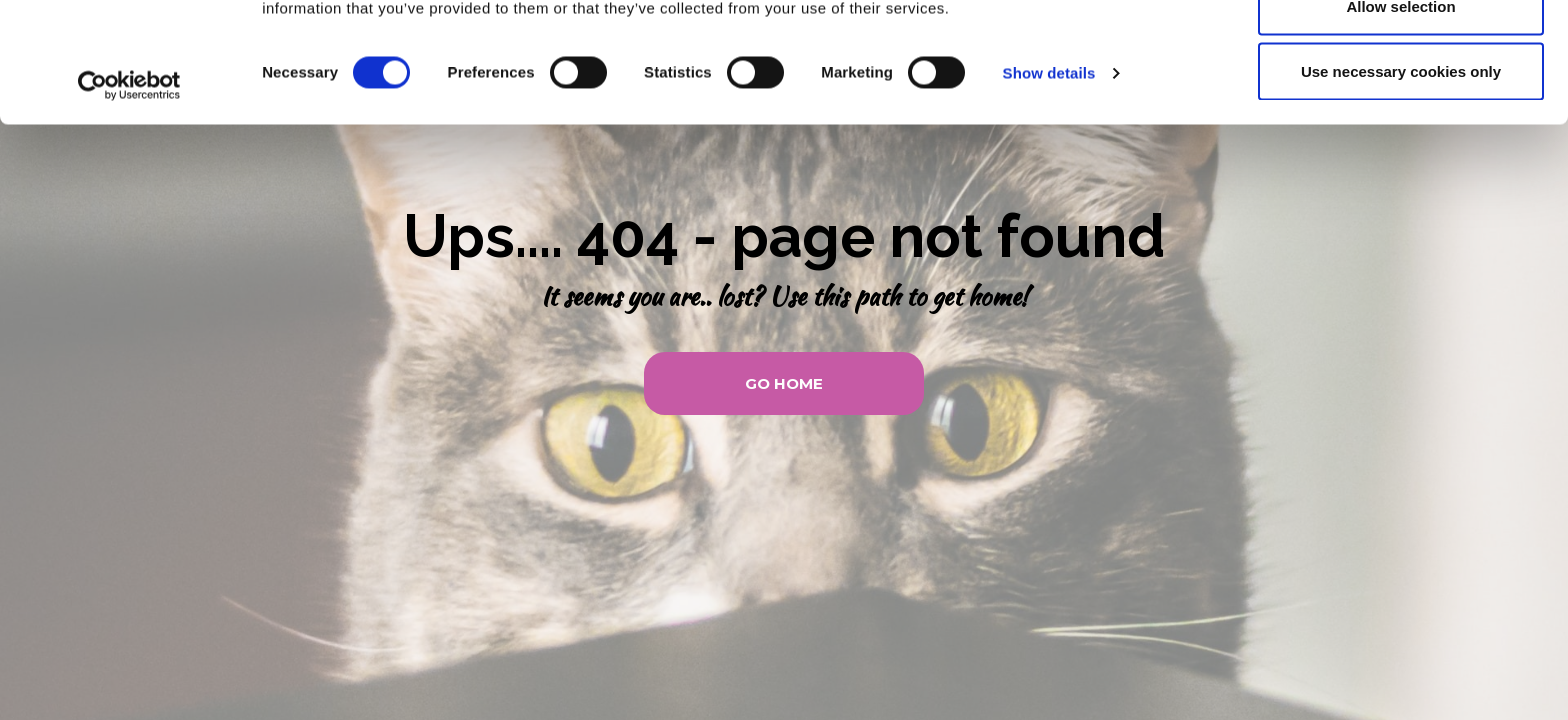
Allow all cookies (1401, 52)
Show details (1049, 185)
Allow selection (1400, 118)
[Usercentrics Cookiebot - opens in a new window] (129, 198)
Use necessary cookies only (1401, 183)
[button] (784, 383)
